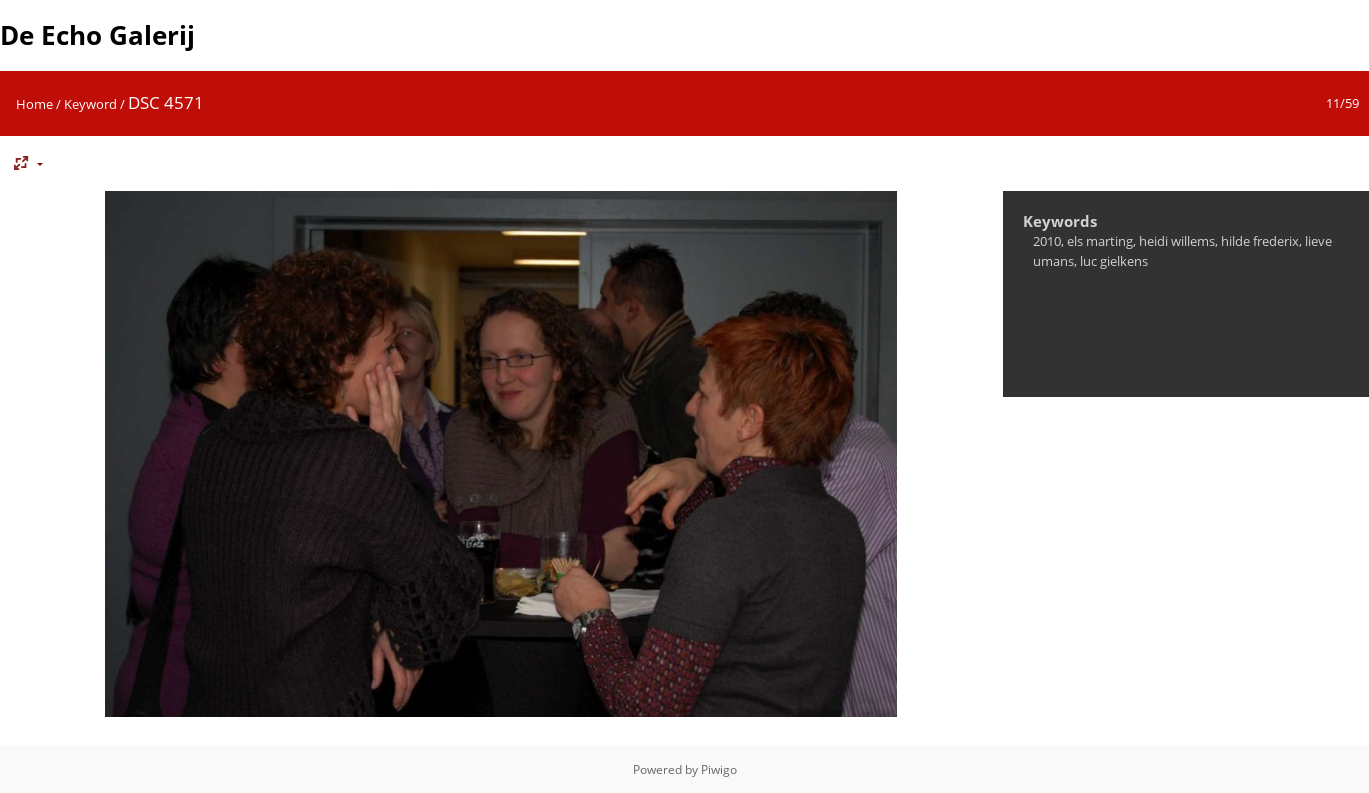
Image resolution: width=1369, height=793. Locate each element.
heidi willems (1177, 241)
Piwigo (719, 769)
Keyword (90, 104)
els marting (1100, 241)
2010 (1047, 241)
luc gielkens (1114, 261)
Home (34, 104)
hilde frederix (1260, 241)
